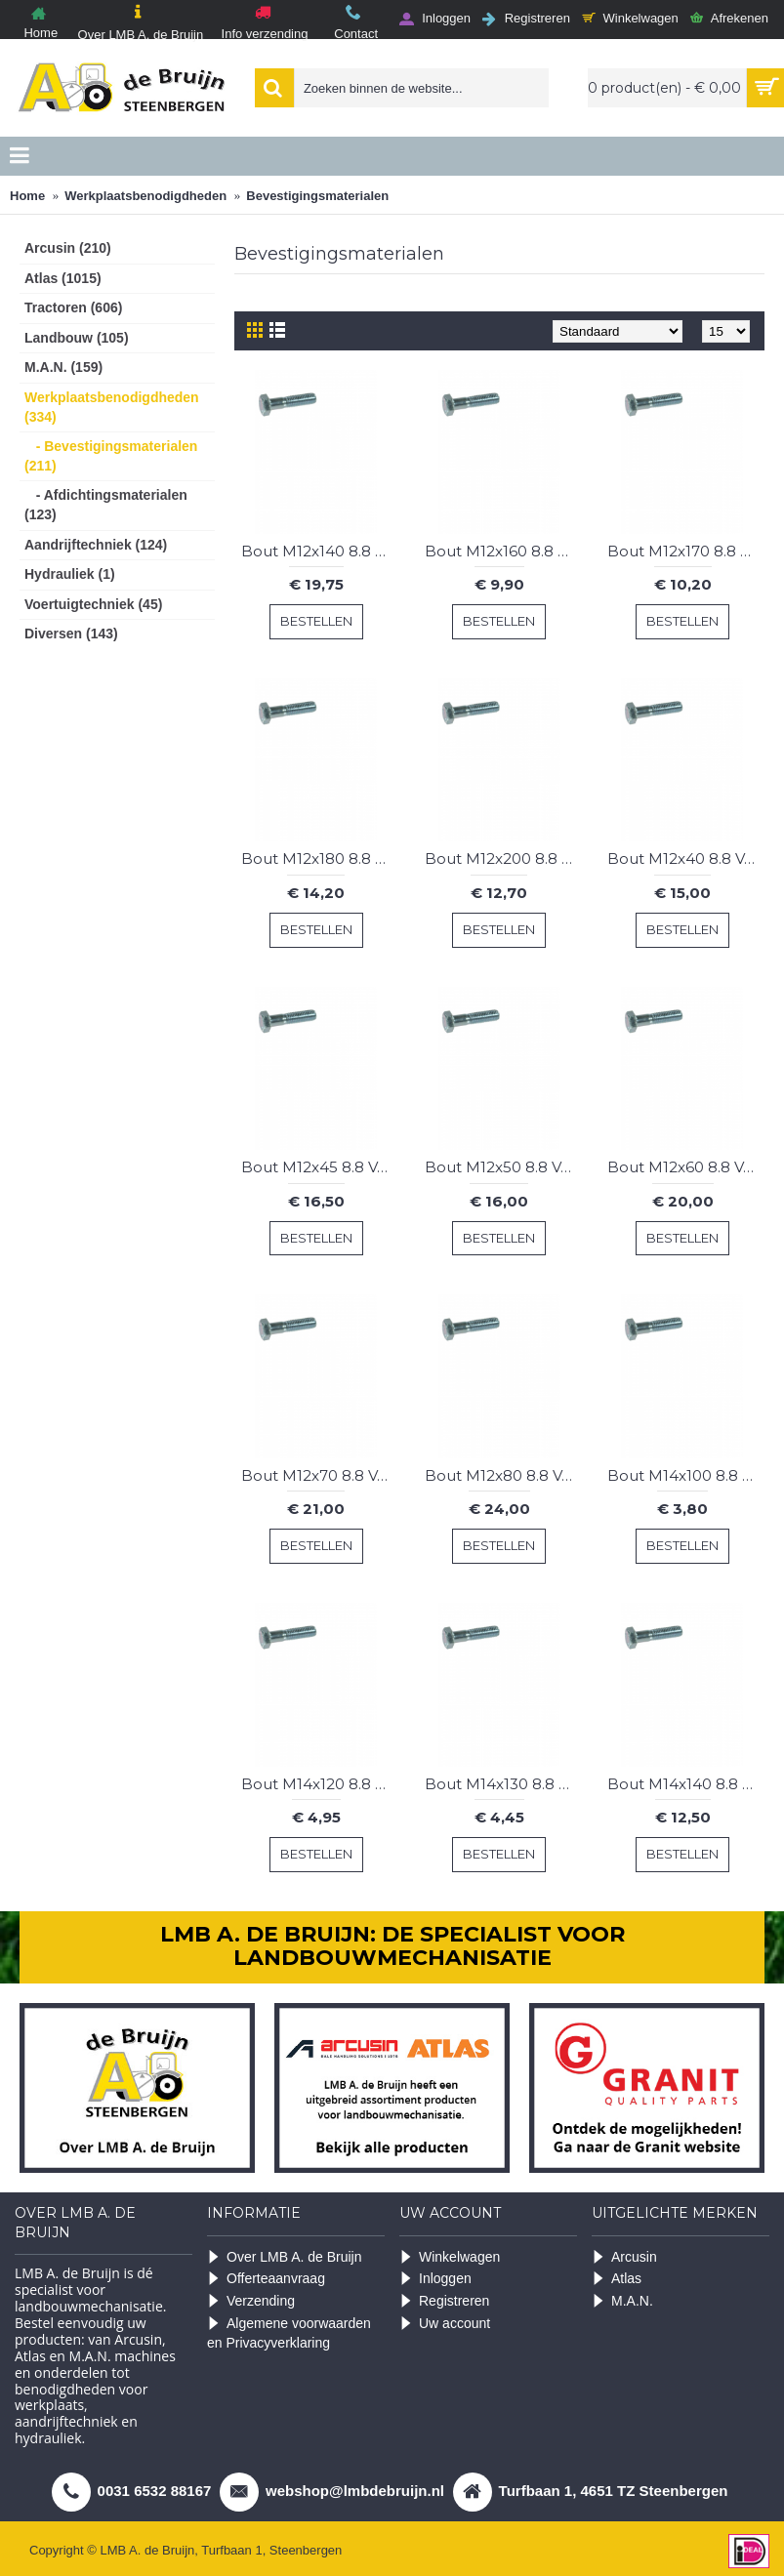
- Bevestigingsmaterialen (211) (110, 455)
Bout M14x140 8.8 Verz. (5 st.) (685, 1784)
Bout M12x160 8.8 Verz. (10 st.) (503, 551)
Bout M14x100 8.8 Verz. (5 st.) (685, 1475)
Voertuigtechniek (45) (93, 604)
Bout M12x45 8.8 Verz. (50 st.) (319, 1167)
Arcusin (624, 2257)
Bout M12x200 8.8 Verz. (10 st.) (503, 858)
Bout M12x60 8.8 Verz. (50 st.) (685, 1167)
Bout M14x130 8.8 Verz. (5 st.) (503, 1784)
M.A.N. (622, 2301)
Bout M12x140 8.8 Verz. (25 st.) (319, 551)
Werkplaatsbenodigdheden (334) (111, 407)
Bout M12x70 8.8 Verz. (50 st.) (319, 1475)
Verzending (251, 2301)
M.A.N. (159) (63, 367)
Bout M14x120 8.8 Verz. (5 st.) (319, 1784)
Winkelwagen (449, 2257)
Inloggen (435, 2278)
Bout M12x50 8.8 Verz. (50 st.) (503, 1167)
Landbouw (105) (76, 338)
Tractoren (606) (73, 307)
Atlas (616, 2278)
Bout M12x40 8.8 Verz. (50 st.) (685, 858)
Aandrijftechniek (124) (95, 544)
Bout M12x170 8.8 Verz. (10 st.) (685, 551)
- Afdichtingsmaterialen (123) (105, 504)
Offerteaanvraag (266, 2278)
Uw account (444, 2323)
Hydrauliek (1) (69, 574)
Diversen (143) (71, 633)
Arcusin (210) (67, 248)
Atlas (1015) (63, 278)
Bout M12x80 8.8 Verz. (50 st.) (503, 1475)
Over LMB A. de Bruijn (284, 2257)
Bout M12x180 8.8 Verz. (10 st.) (319, 858)
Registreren (444, 2301)
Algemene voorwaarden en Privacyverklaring (289, 2333)
